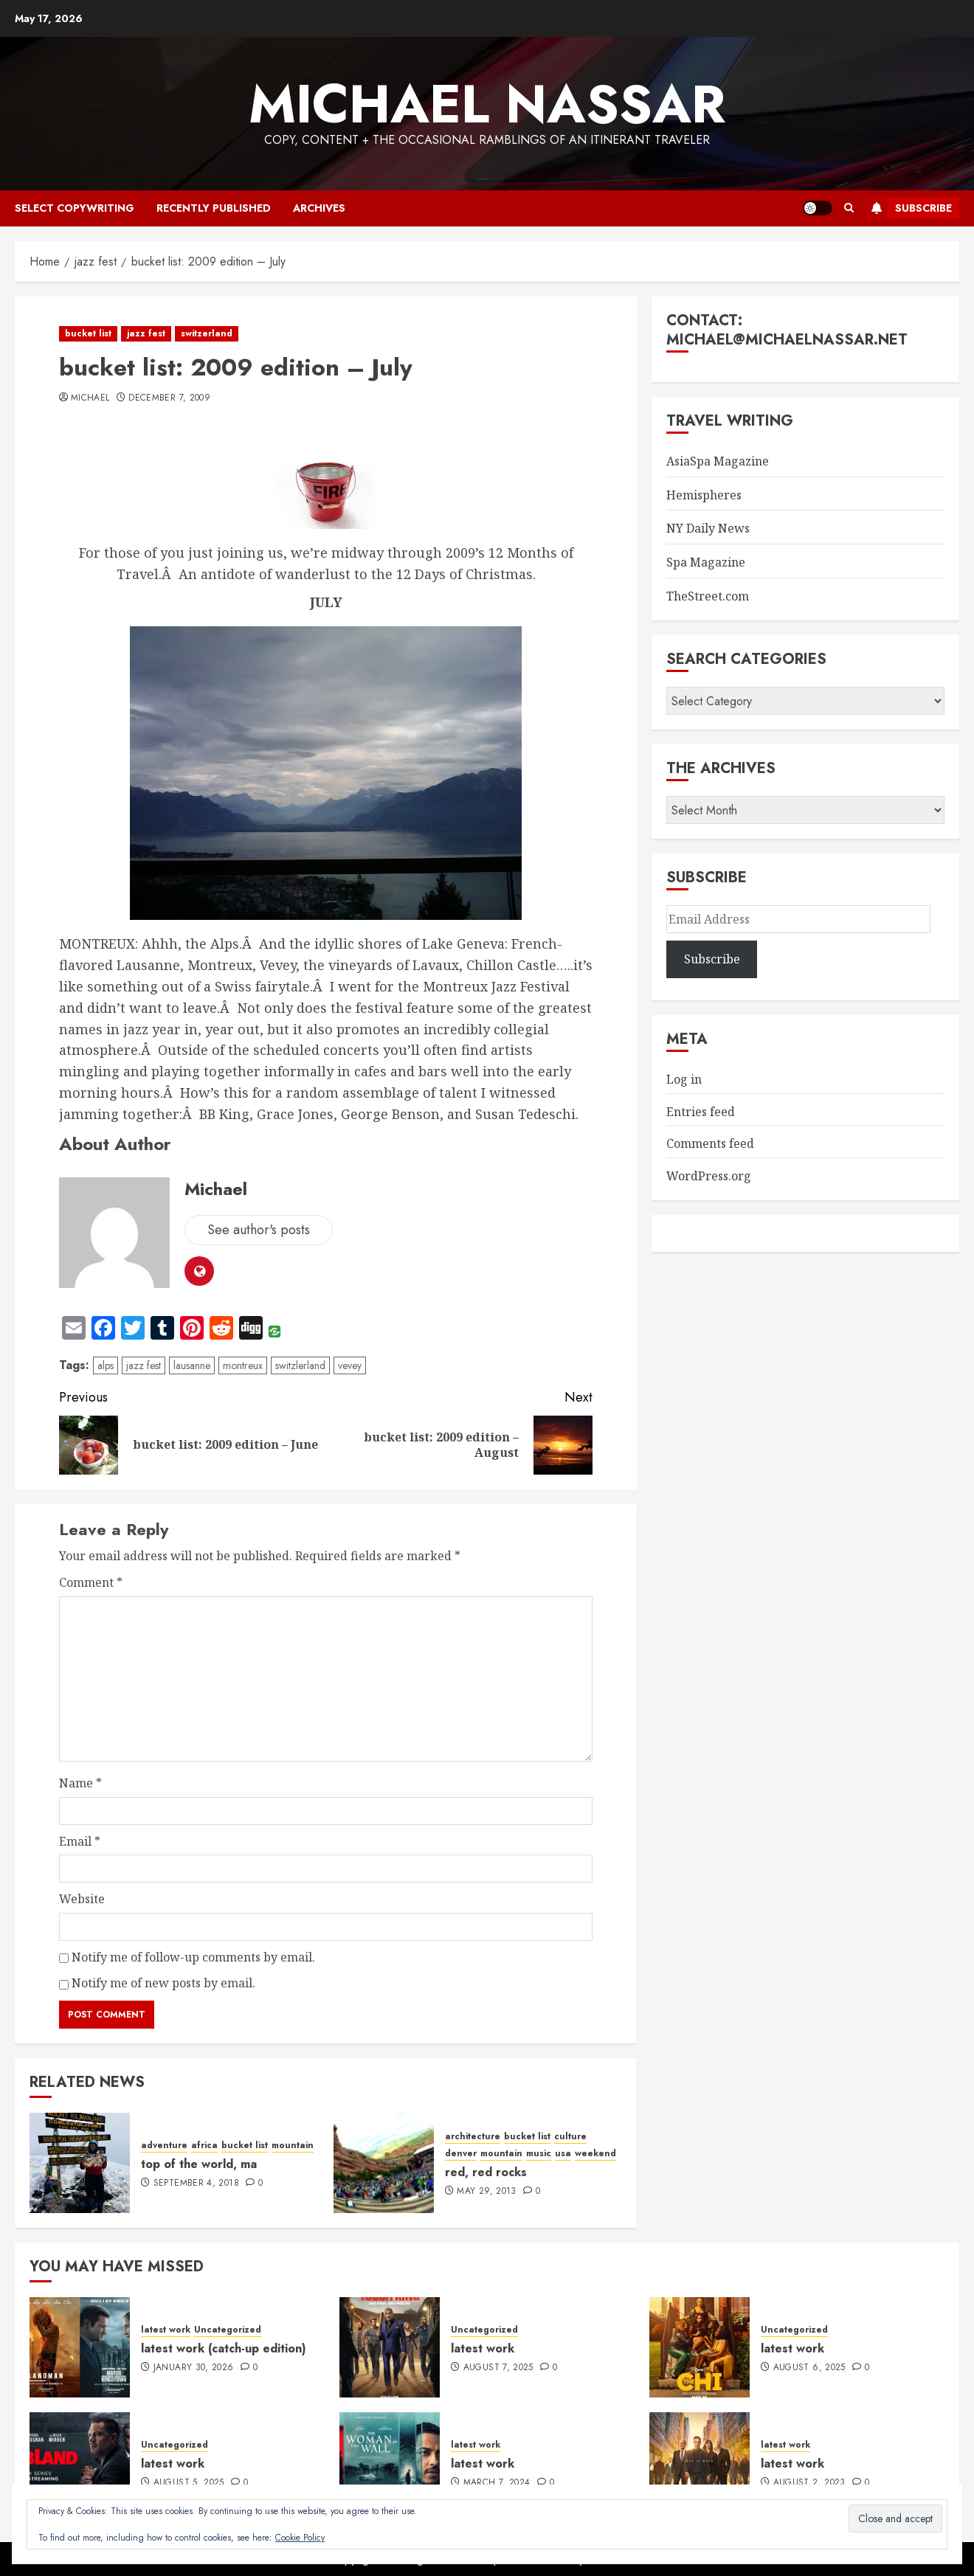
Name (80, 1783)
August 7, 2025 (498, 2368)
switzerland (206, 333)
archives (319, 208)
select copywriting (74, 208)
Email (79, 1841)
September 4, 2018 (196, 2183)
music (538, 2153)
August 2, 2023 (809, 2483)
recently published (213, 208)
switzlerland (300, 1365)
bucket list (88, 333)
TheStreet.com (707, 596)
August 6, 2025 (809, 2368)
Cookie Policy (300, 2537)
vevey (350, 1365)
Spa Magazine (705, 562)
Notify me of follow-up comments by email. (193, 1957)
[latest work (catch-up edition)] (80, 2347)
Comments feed (710, 1143)
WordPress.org (708, 1176)
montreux (243, 1365)
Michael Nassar (487, 104)
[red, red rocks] (384, 2163)
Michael (90, 398)
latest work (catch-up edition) (223, 2348)
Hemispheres (704, 495)
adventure (164, 2145)
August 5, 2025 (188, 2483)
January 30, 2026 (193, 2368)
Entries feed (700, 1112)
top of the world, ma (199, 2164)
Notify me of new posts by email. (163, 1983)
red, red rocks (486, 2172)
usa (563, 2153)
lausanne (191, 1365)
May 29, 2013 (486, 2192)
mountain (293, 2145)
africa (204, 2145)
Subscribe (909, 208)
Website (82, 1899)
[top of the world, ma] (80, 2163)
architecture (472, 2136)
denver (461, 2153)
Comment (90, 1582)
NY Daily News (708, 528)
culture (570, 2136)
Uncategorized (227, 2330)
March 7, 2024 (497, 2483)
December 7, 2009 (169, 398)
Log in (684, 1079)
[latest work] (389, 2347)
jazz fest (146, 333)
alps (105, 1365)
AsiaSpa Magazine (717, 461)
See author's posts (258, 1229)
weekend (595, 2153)
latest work (165, 2330)
